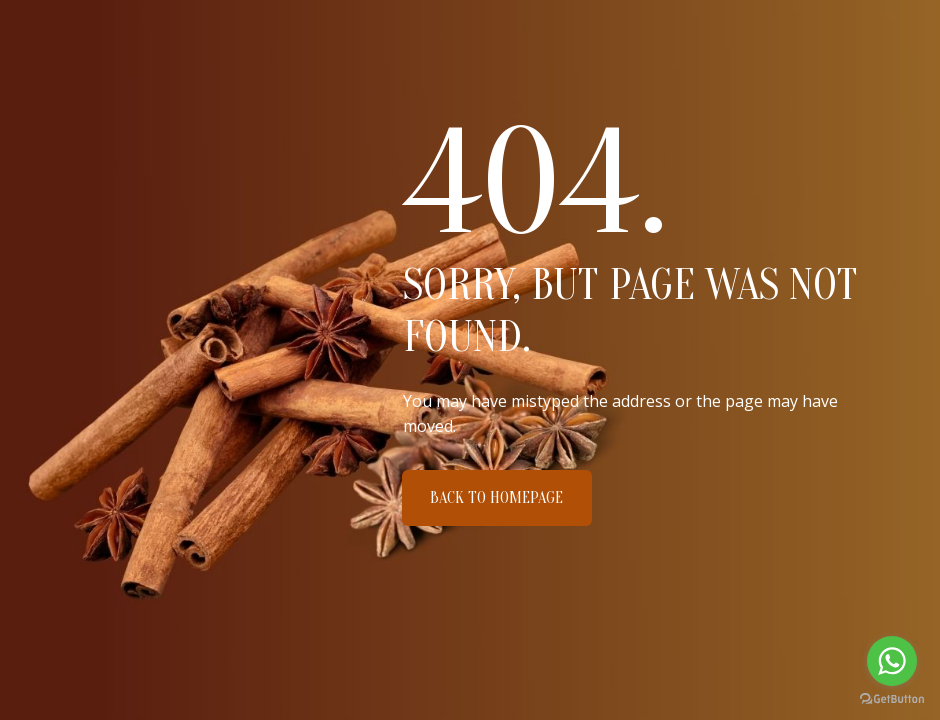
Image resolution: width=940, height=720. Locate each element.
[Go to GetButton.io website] (892, 699)
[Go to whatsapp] (892, 661)
